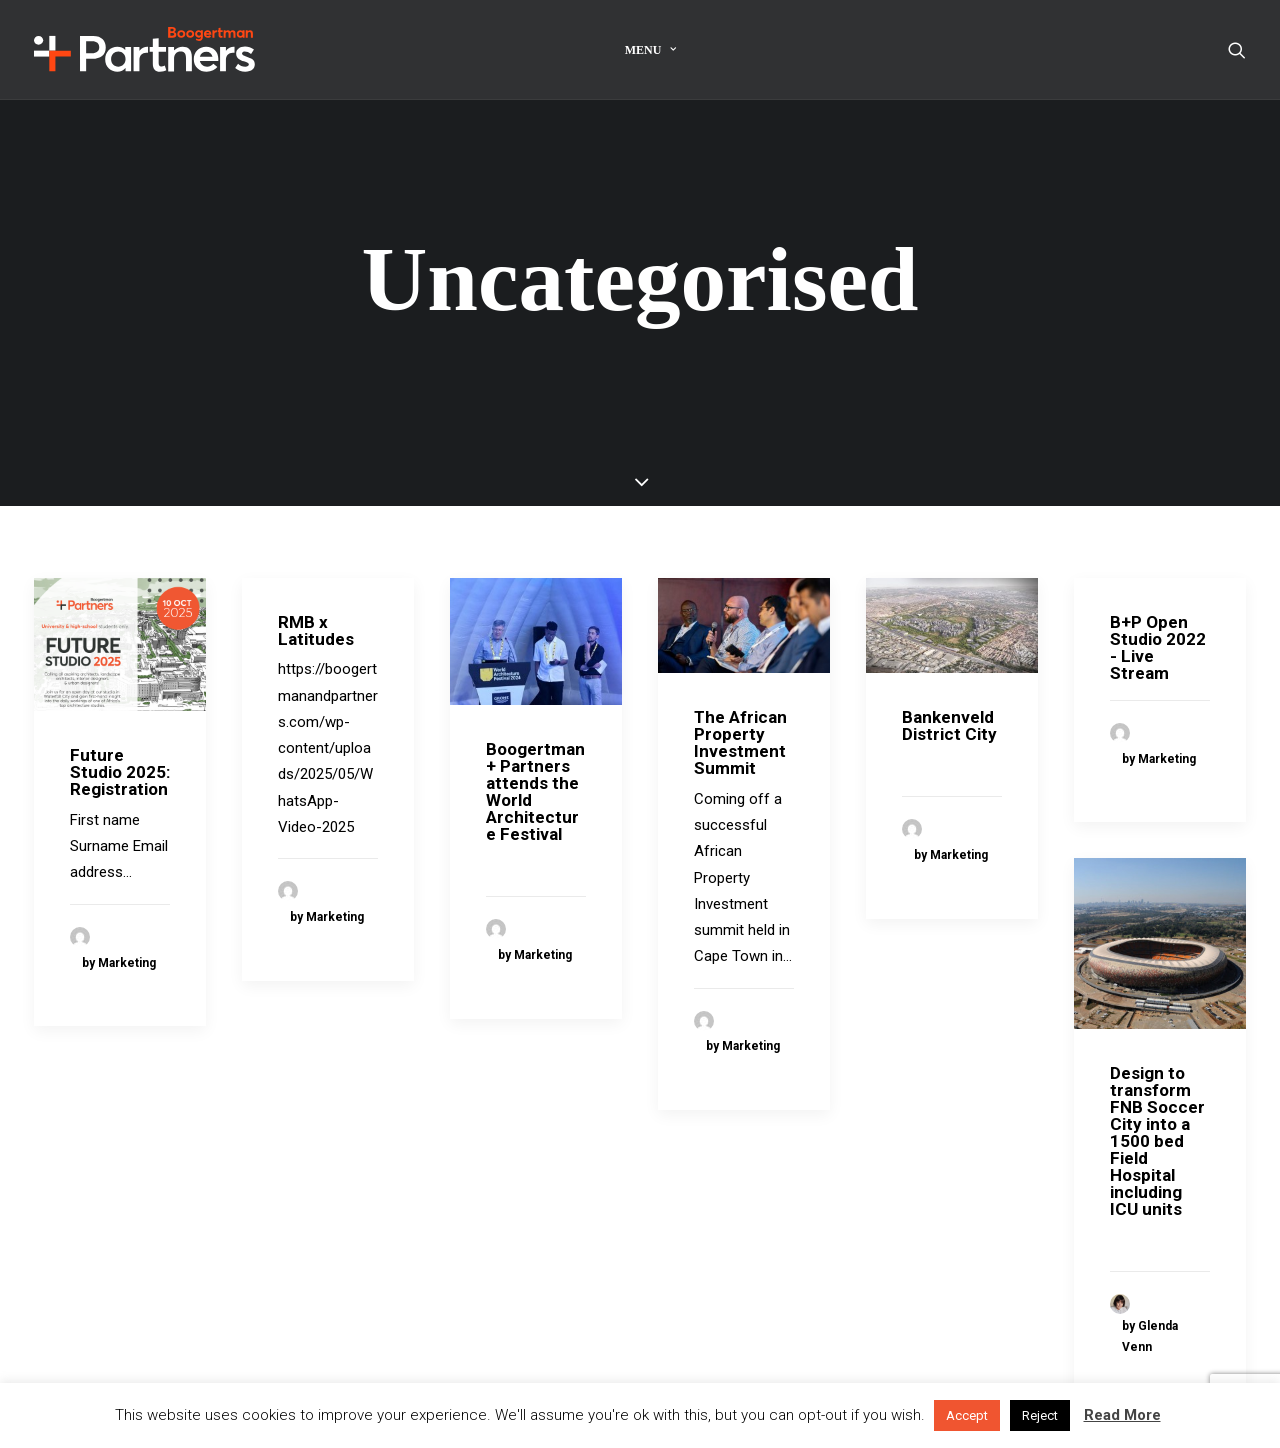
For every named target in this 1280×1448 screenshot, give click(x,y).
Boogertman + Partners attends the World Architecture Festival (535, 750)
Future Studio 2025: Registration (120, 731)
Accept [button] (967, 1415)
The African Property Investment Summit (740, 701)
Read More (1122, 1415)
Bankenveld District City (949, 684)
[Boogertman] (144, 49)
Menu (651, 50)
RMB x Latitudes (316, 588)
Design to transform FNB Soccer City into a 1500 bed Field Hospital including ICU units (1157, 1100)
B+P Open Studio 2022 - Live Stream (1158, 605)
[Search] (1237, 49)
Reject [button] (1040, 1415)
